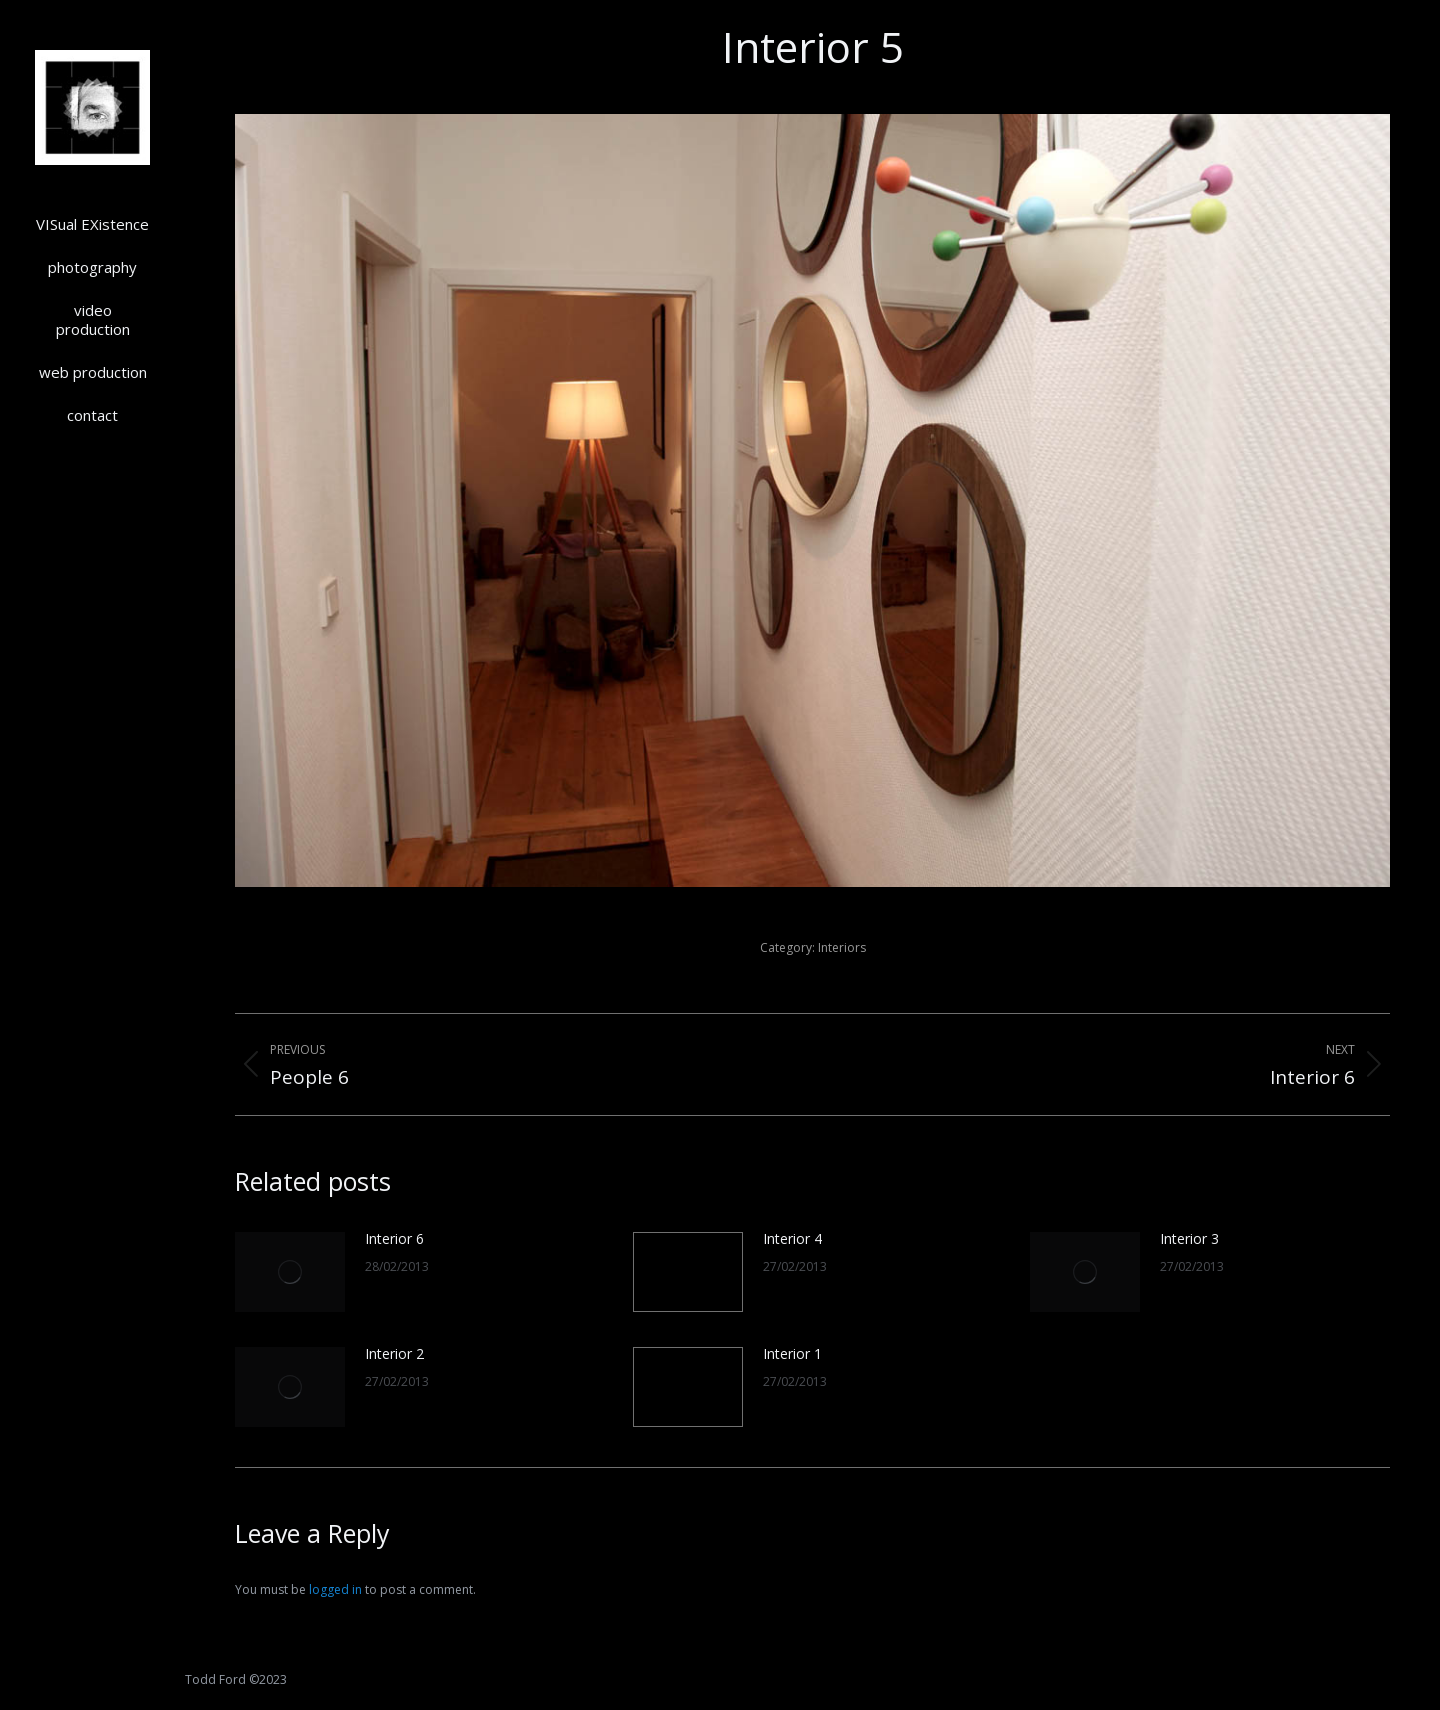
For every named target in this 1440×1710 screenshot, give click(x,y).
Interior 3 (1189, 1238)
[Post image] (290, 1272)
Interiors (842, 947)
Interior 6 (394, 1238)
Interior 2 (394, 1353)
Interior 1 (792, 1353)
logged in (335, 1589)
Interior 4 (792, 1238)
